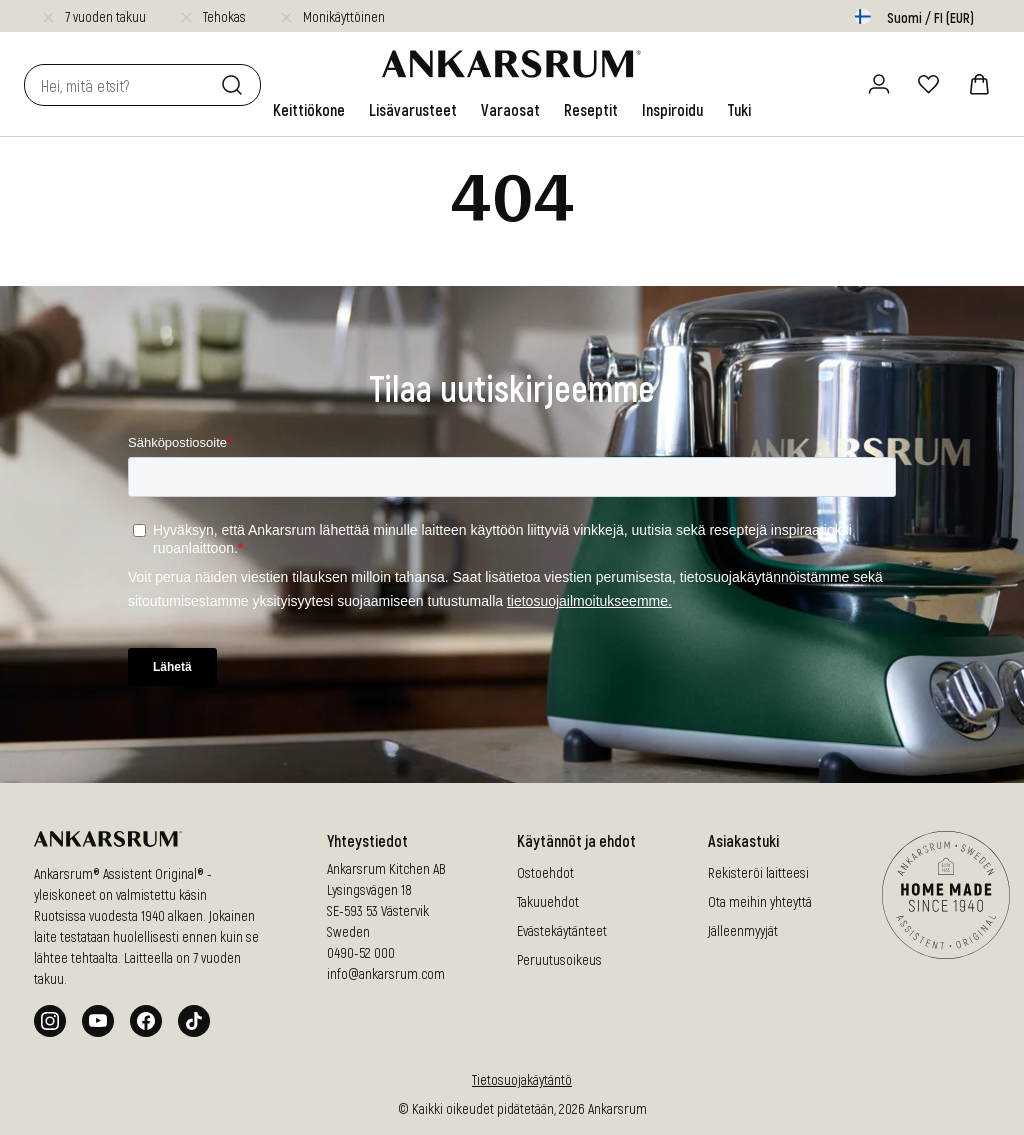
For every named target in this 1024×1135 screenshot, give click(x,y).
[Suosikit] (929, 84)
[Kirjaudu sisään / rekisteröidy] (879, 84)
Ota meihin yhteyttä (760, 901)
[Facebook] (146, 1021)
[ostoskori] (979, 84)
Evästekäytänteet (562, 930)
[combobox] (118, 85)
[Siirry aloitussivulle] (511, 64)
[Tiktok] (194, 1021)
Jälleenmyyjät (743, 930)
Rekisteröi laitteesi (758, 872)
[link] (309, 110)
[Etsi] (236, 85)
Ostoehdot (545, 872)
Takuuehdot (548, 901)
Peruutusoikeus (559, 959)
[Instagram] (50, 1021)
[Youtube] (98, 1021)
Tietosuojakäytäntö (522, 1079)
